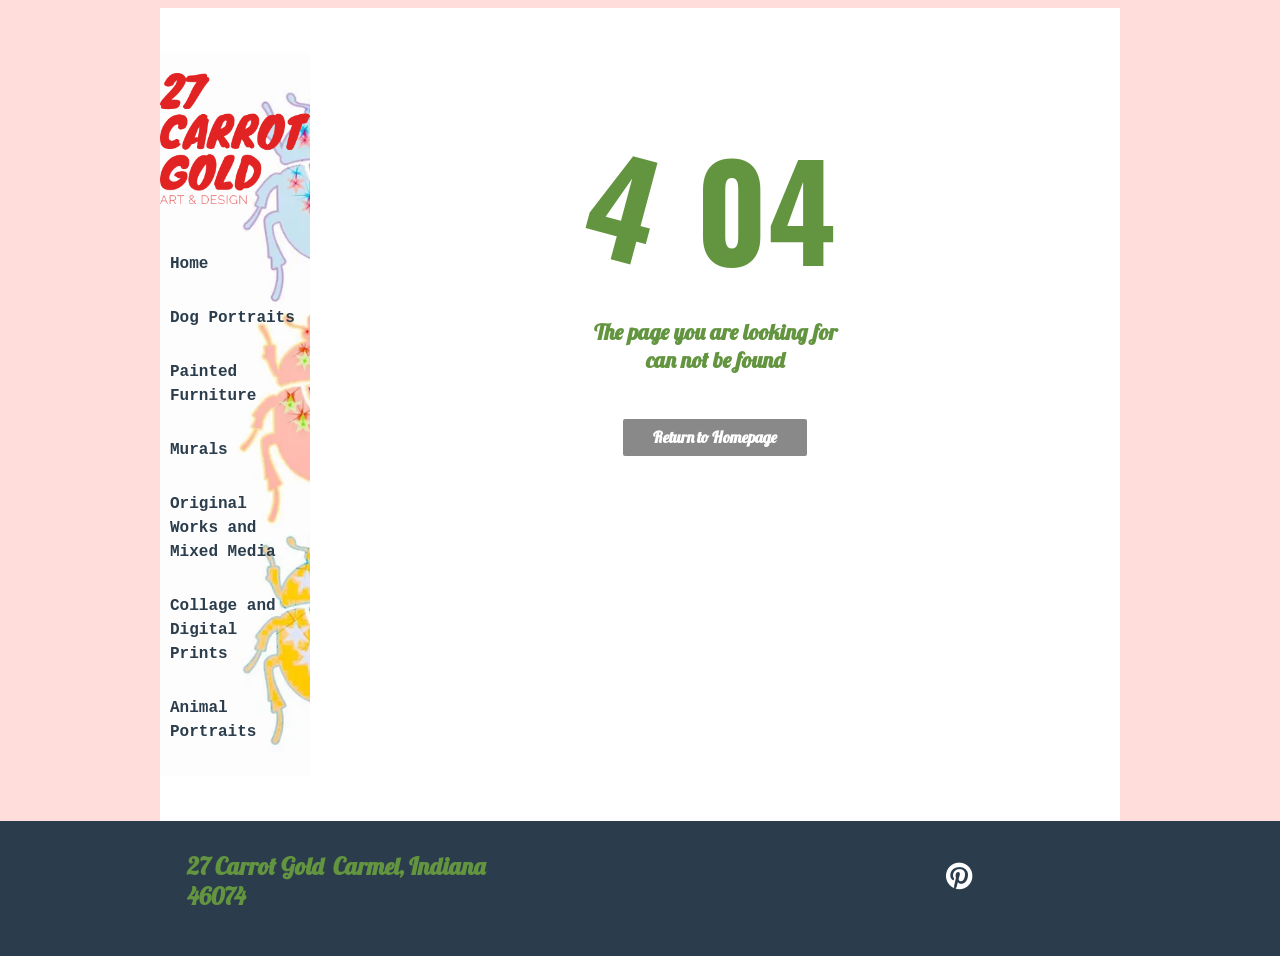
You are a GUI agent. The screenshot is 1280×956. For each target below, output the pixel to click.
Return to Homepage (715, 437)
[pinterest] (960, 878)
